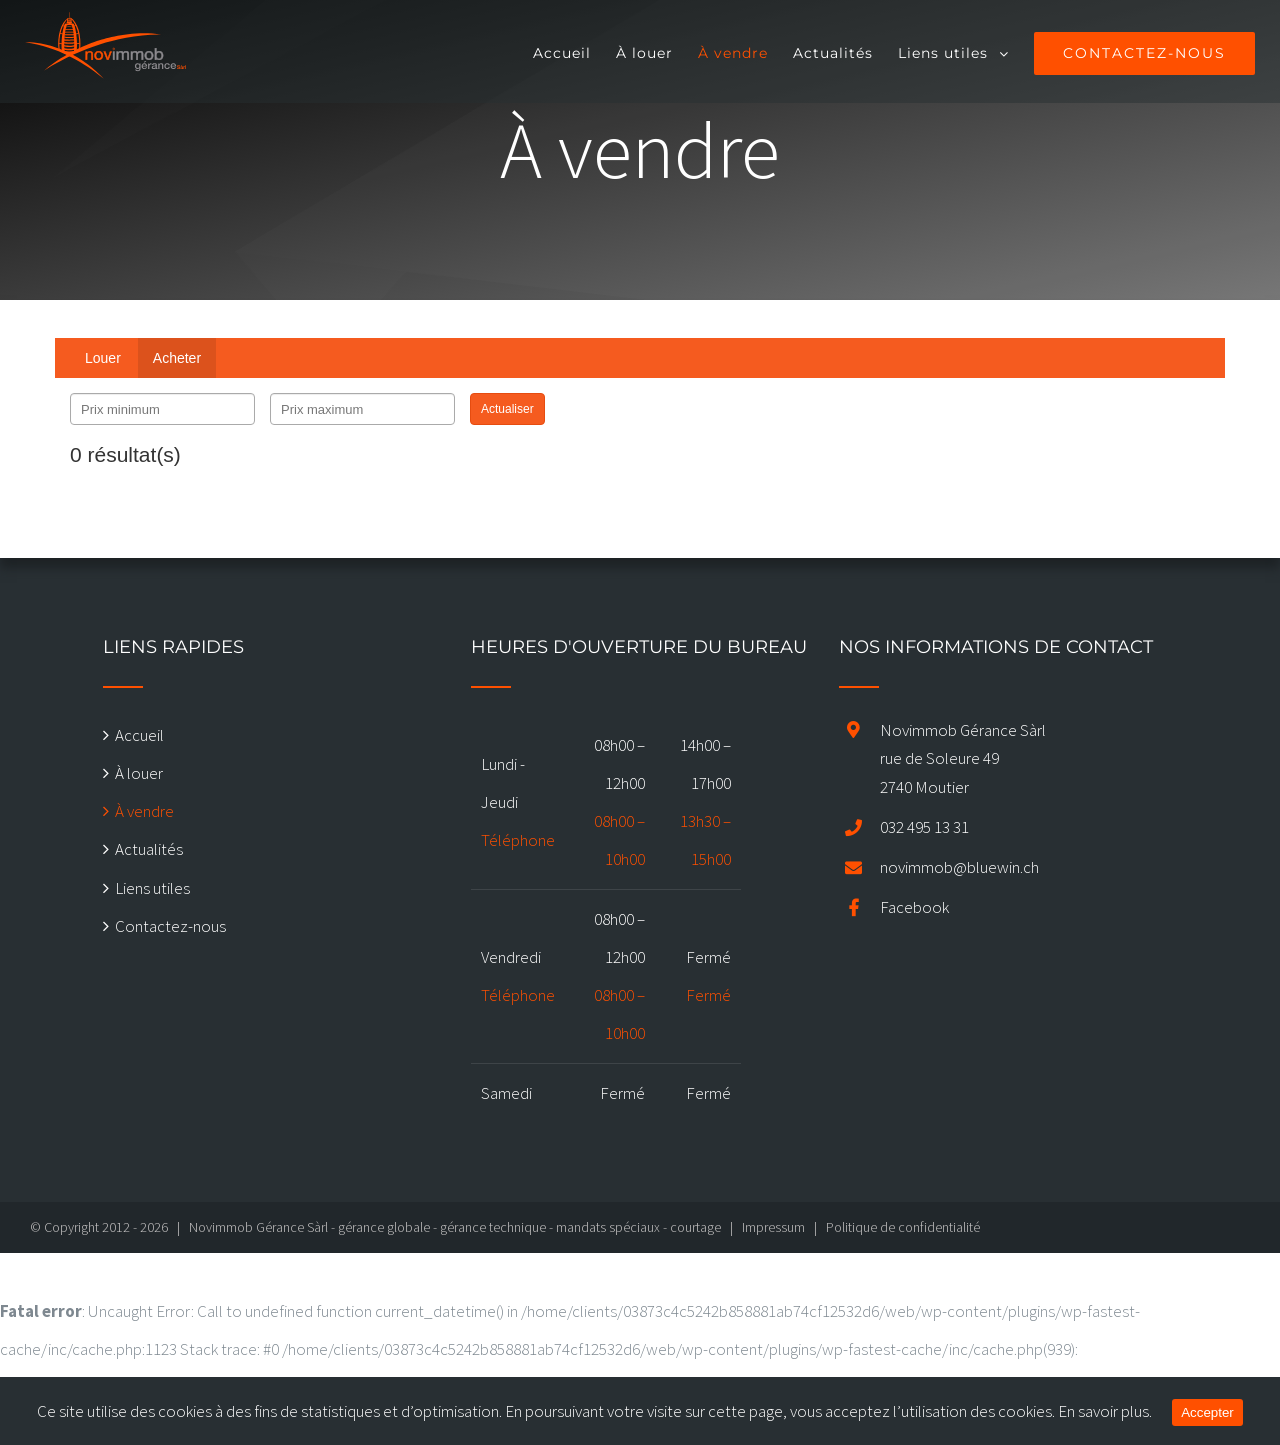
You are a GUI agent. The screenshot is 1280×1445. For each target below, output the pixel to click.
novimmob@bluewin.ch (959, 867)
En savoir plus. (1105, 1411)
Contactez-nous (170, 926)
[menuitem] (569, 51)
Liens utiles (152, 888)
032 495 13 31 (924, 827)
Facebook (914, 907)
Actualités (149, 849)
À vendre (144, 811)
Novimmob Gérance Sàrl (258, 1227)
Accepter (1207, 1412)
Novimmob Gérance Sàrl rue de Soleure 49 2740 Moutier (963, 759)
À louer (139, 773)
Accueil (139, 735)
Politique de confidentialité (903, 1227)
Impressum (773, 1227)
